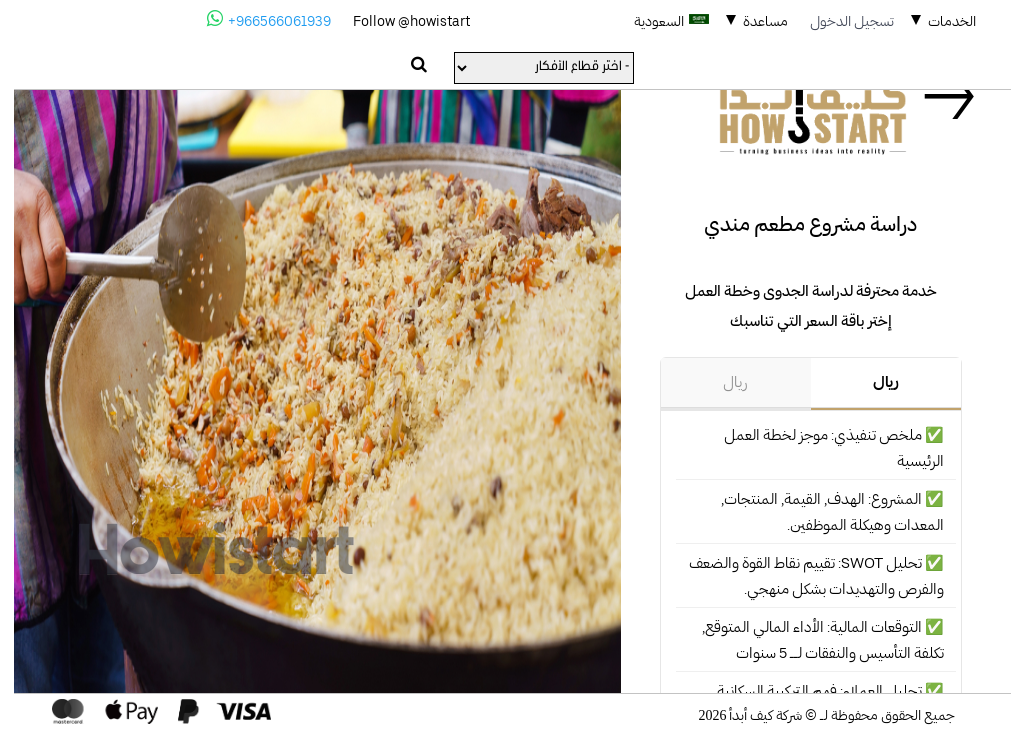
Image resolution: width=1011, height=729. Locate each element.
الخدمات (938, 21)
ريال (872, 382)
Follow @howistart (397, 21)
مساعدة (751, 21)
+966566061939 (255, 19)
